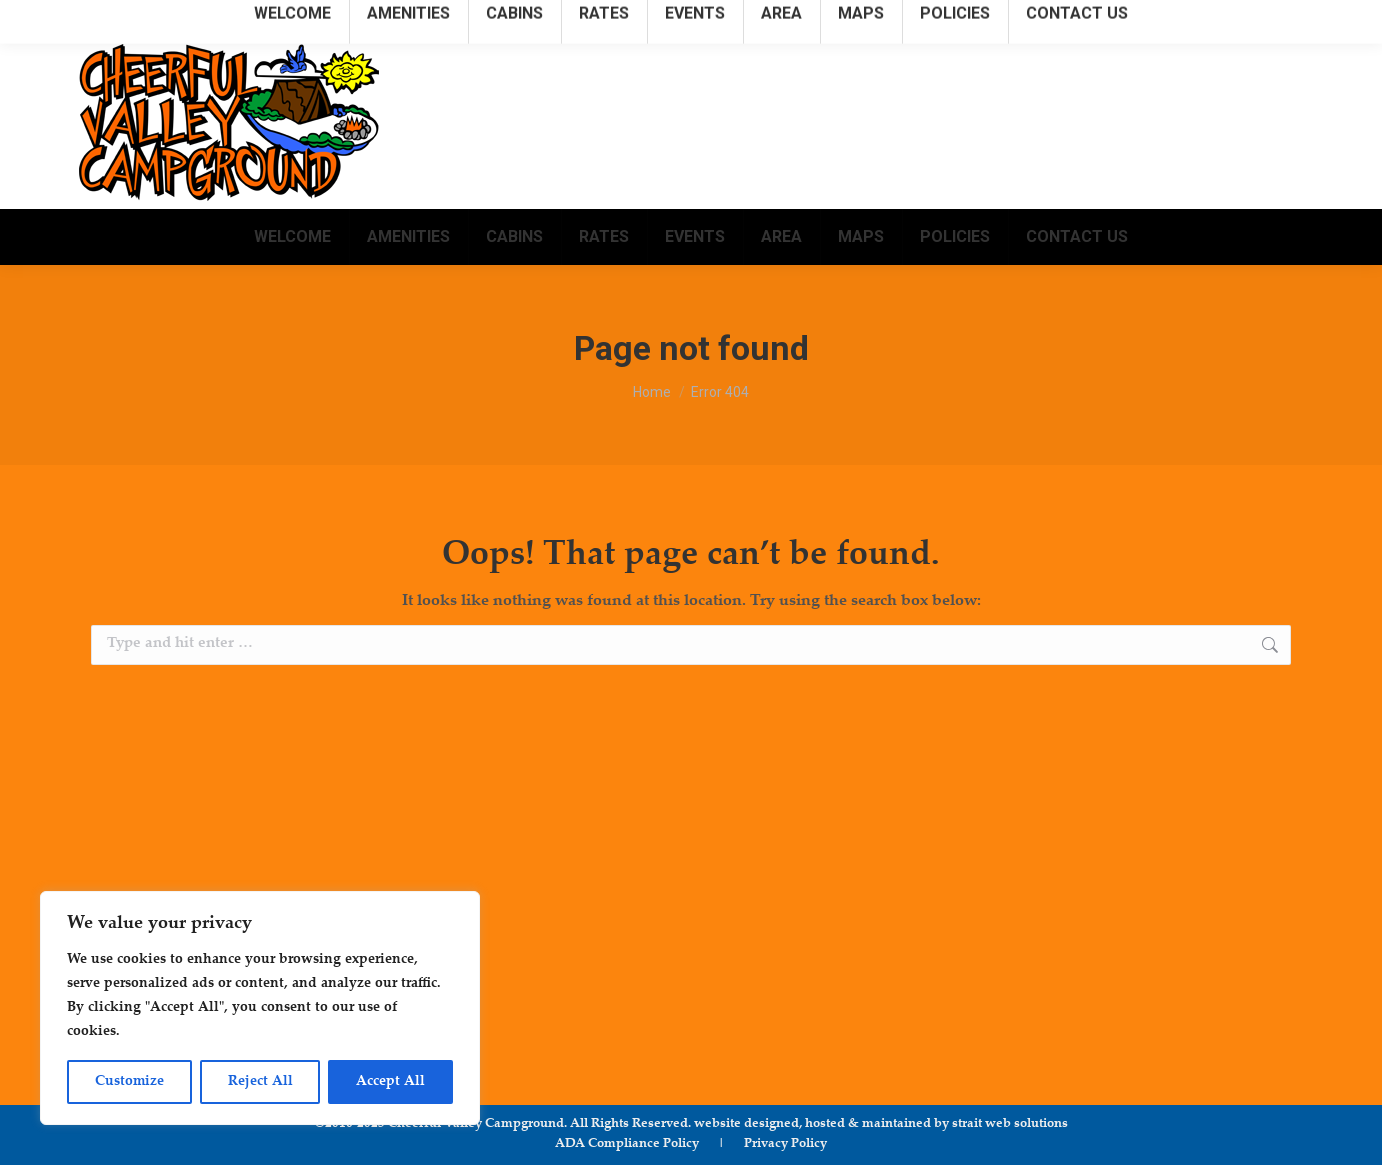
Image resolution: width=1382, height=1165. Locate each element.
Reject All (260, 1082)
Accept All (390, 1082)
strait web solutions (1010, 1124)
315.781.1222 (985, 18)
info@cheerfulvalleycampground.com (1173, 18)
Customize (129, 1082)
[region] (260, 1008)
